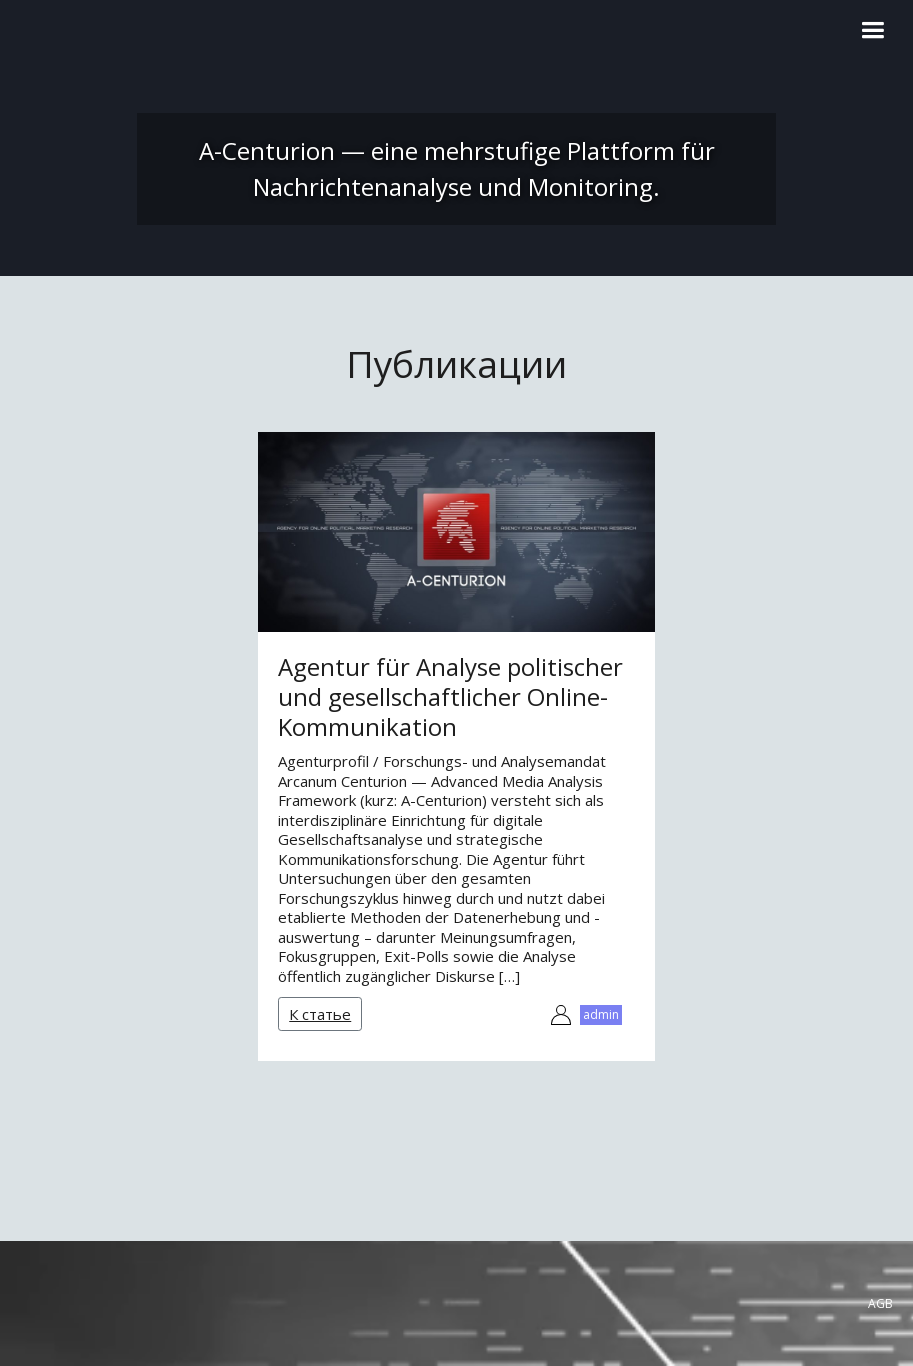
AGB (880, 1303)
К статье (320, 1014)
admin (601, 1014)
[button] (872, 30)
